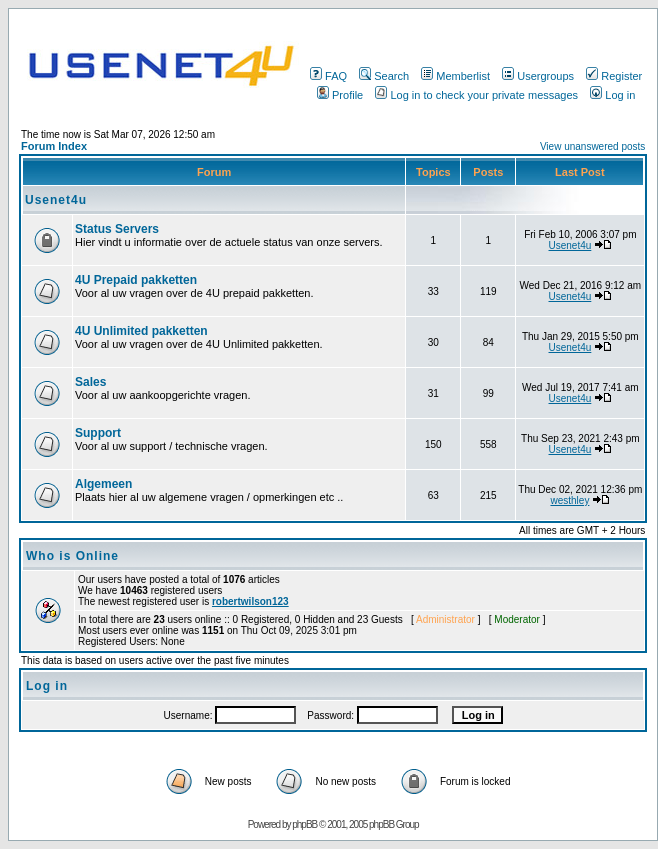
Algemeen (103, 484)
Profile (340, 95)
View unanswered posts (592, 146)
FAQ (328, 76)
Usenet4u (56, 200)
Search (384, 76)
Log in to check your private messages (476, 95)
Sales (90, 382)
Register (614, 76)
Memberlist (455, 76)
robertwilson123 (250, 601)
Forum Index (54, 146)
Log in (612, 95)
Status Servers (117, 229)
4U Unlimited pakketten (141, 331)
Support (98, 433)
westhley (569, 500)
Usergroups (538, 76)
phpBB (304, 824)
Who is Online (72, 556)
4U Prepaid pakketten (136, 280)
